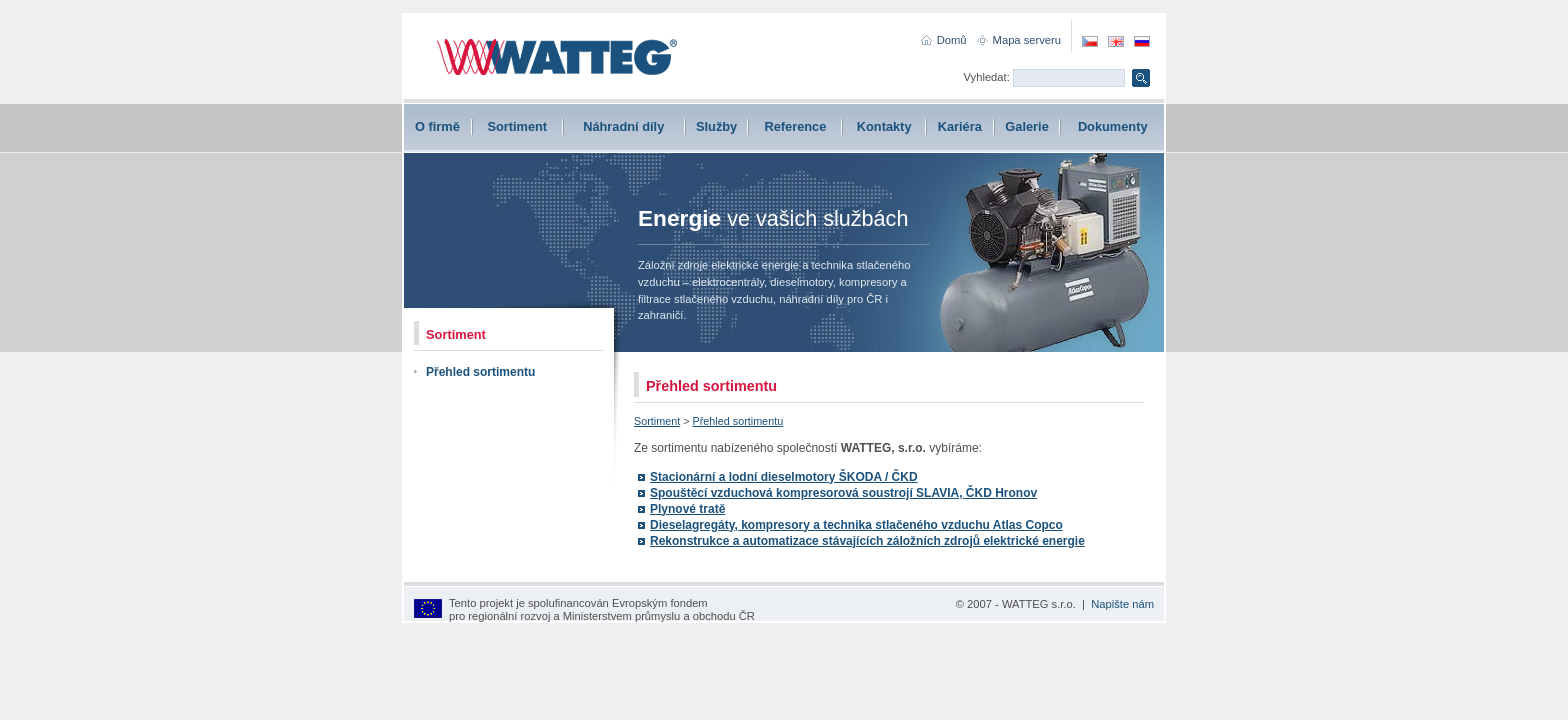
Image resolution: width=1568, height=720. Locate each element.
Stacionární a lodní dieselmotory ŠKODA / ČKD (784, 477)
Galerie (1026, 126)
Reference (795, 126)
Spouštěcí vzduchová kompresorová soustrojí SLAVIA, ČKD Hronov (843, 493)
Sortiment (517, 126)
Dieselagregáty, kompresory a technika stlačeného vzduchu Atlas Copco (856, 525)
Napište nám (1122, 604)
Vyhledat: (987, 77)
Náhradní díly (623, 126)
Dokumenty (1113, 126)
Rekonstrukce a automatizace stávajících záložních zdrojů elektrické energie (867, 541)
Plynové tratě (687, 509)
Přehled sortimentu (480, 372)
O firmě (437, 126)
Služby (716, 126)
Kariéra (960, 126)
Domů (952, 40)
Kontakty (884, 126)
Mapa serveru (1027, 40)
